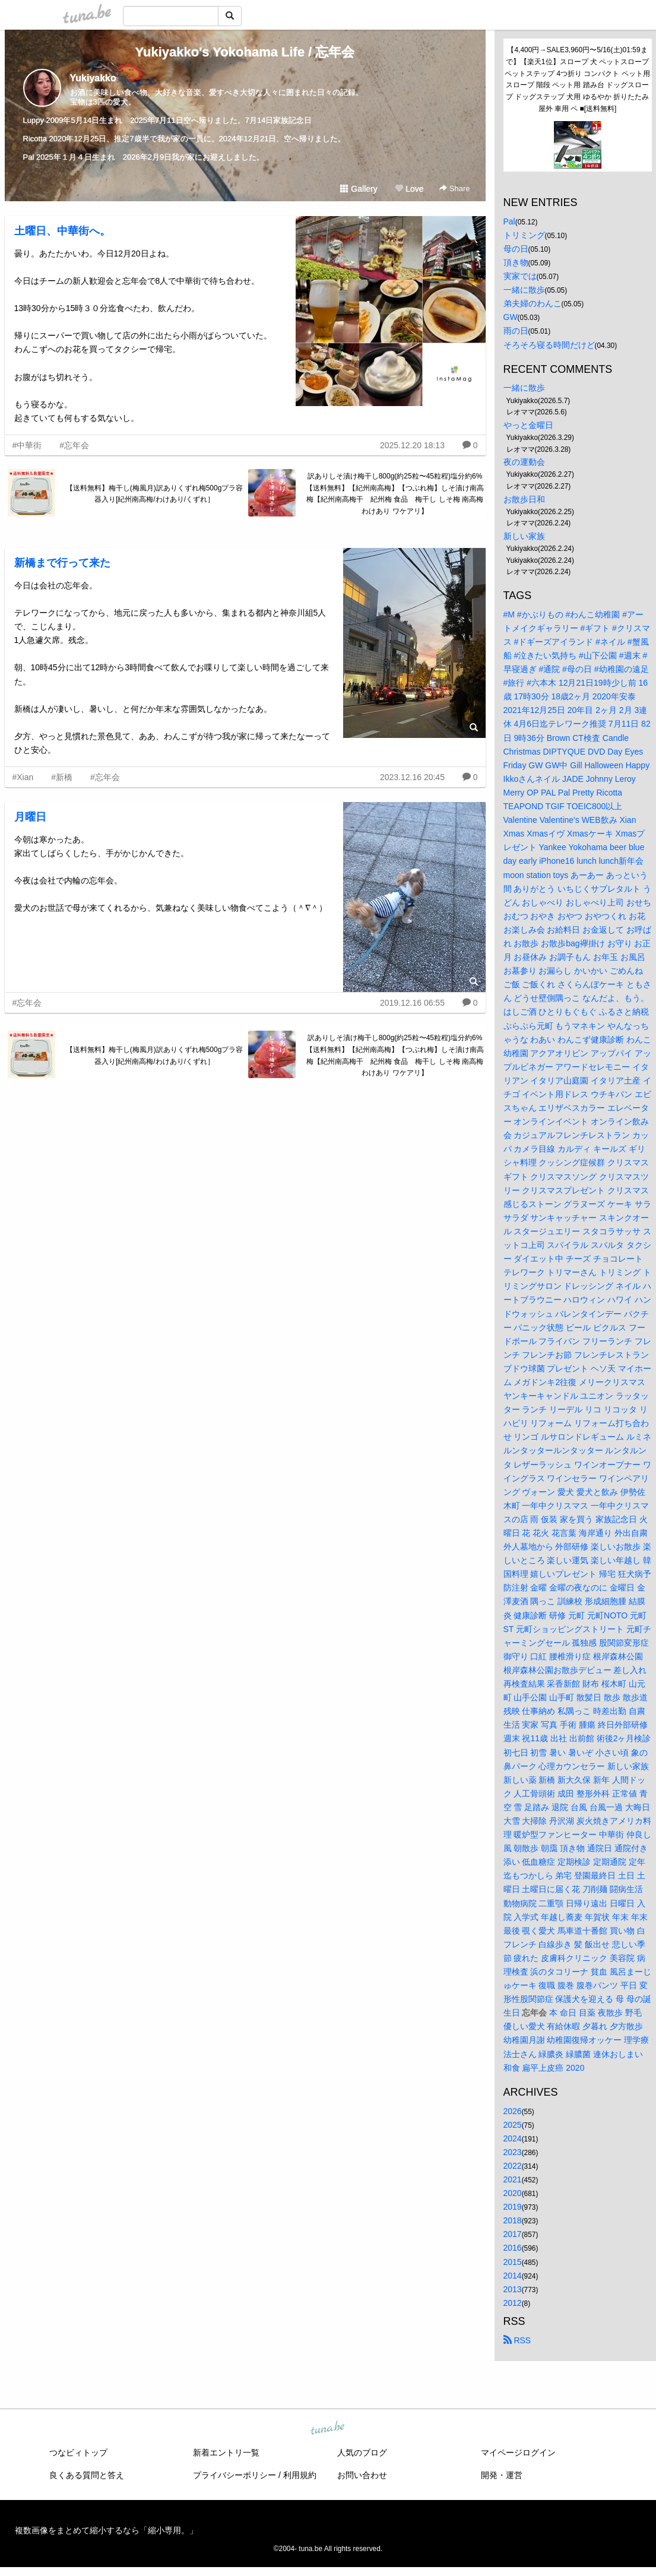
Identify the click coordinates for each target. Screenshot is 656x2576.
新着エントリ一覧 (226, 2452)
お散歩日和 (524, 499)
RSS (517, 2340)
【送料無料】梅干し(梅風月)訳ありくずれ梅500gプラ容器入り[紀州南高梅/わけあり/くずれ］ (154, 494)
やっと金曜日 (528, 425)
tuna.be (327, 2428)
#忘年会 (74, 445)
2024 (512, 2138)
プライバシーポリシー (234, 2475)
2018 (512, 2220)
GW (510, 317)
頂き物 (515, 262)
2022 (512, 2166)
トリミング (524, 235)
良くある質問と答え (86, 2475)
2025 (512, 2125)
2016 (512, 2247)
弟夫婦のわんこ (532, 303)
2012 (512, 2303)
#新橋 (61, 777)
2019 (512, 2206)
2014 (512, 2275)
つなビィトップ (78, 2452)
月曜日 (30, 817)
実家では (520, 276)
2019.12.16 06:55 (412, 1002)
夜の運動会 (524, 462)
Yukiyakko (93, 78)
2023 (512, 2152)
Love (409, 189)
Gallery (358, 189)
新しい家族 (524, 536)
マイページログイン (518, 2452)
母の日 (515, 249)
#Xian (23, 777)
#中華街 (27, 445)
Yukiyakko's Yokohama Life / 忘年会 (245, 52)
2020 (512, 2193)
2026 (512, 2111)
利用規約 (299, 2475)
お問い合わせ (362, 2475)
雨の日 (515, 330)
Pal (509, 221)
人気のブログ (362, 2452)
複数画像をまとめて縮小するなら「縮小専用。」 (106, 2530)
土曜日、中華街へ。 (62, 231)
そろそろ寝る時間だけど (549, 345)
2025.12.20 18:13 (412, 445)
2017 (512, 2234)
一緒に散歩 (524, 289)
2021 (512, 2179)
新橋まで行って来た (62, 563)
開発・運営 (501, 2475)
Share (454, 188)
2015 (512, 2262)
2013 (512, 2289)
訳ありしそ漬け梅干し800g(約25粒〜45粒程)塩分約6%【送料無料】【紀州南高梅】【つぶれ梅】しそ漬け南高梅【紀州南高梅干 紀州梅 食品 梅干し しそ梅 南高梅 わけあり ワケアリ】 (395, 493)
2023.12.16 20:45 (412, 777)
